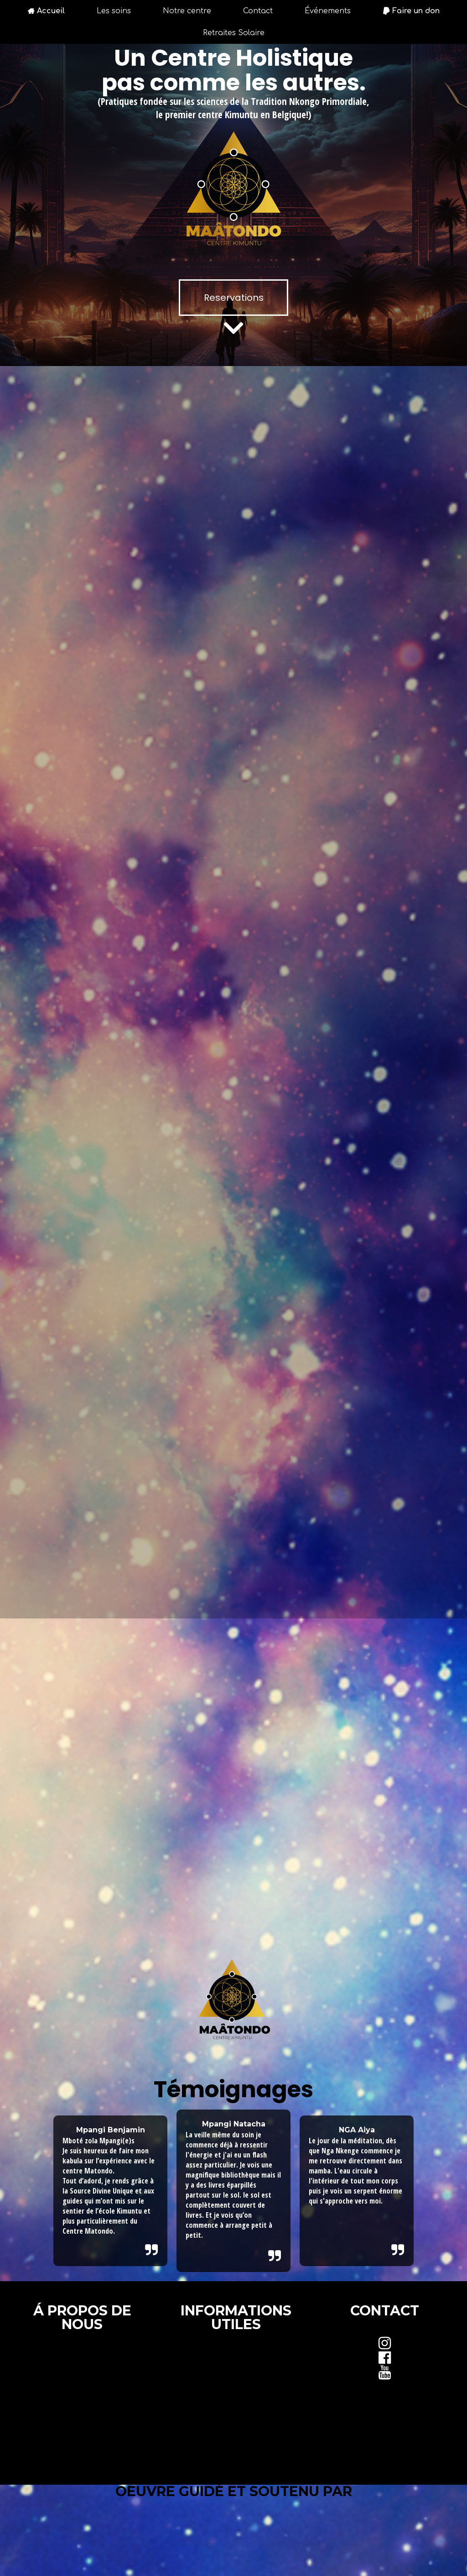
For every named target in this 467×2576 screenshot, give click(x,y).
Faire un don (411, 11)
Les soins (114, 11)
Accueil (46, 11)
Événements (328, 11)
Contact (258, 11)
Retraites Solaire (234, 33)
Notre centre (187, 11)
